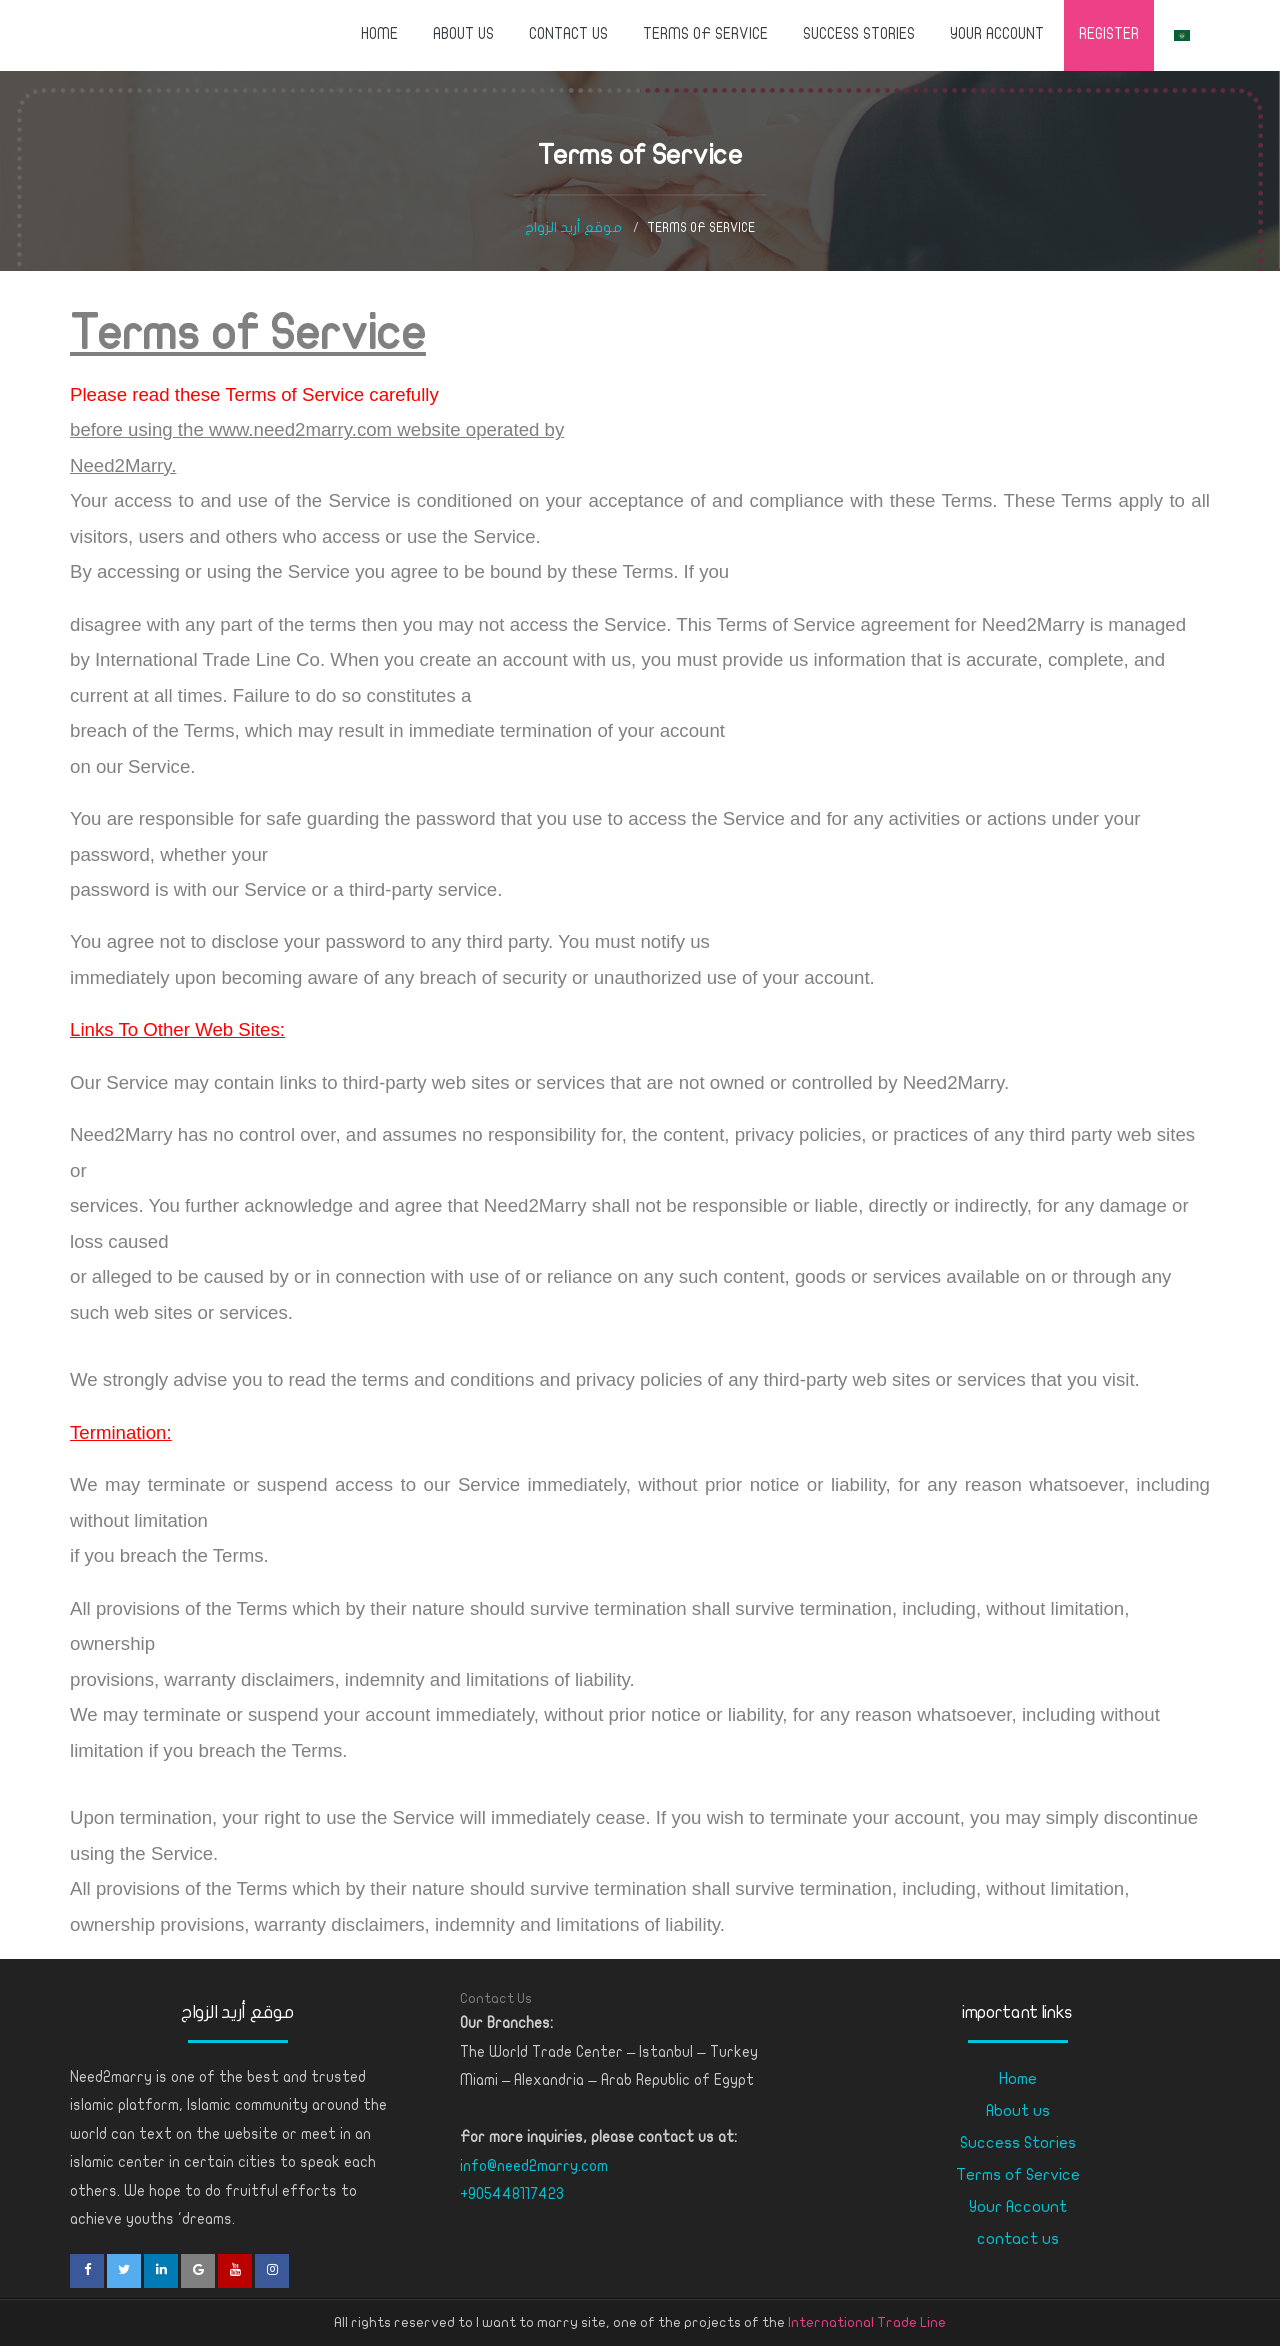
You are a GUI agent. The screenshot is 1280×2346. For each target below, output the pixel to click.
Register (1109, 34)
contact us (568, 34)
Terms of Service (705, 34)
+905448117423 (512, 2194)
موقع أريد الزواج (573, 227)
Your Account (997, 34)
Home (379, 34)
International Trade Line (867, 2322)
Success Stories (859, 34)
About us (463, 34)
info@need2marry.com (534, 2166)
